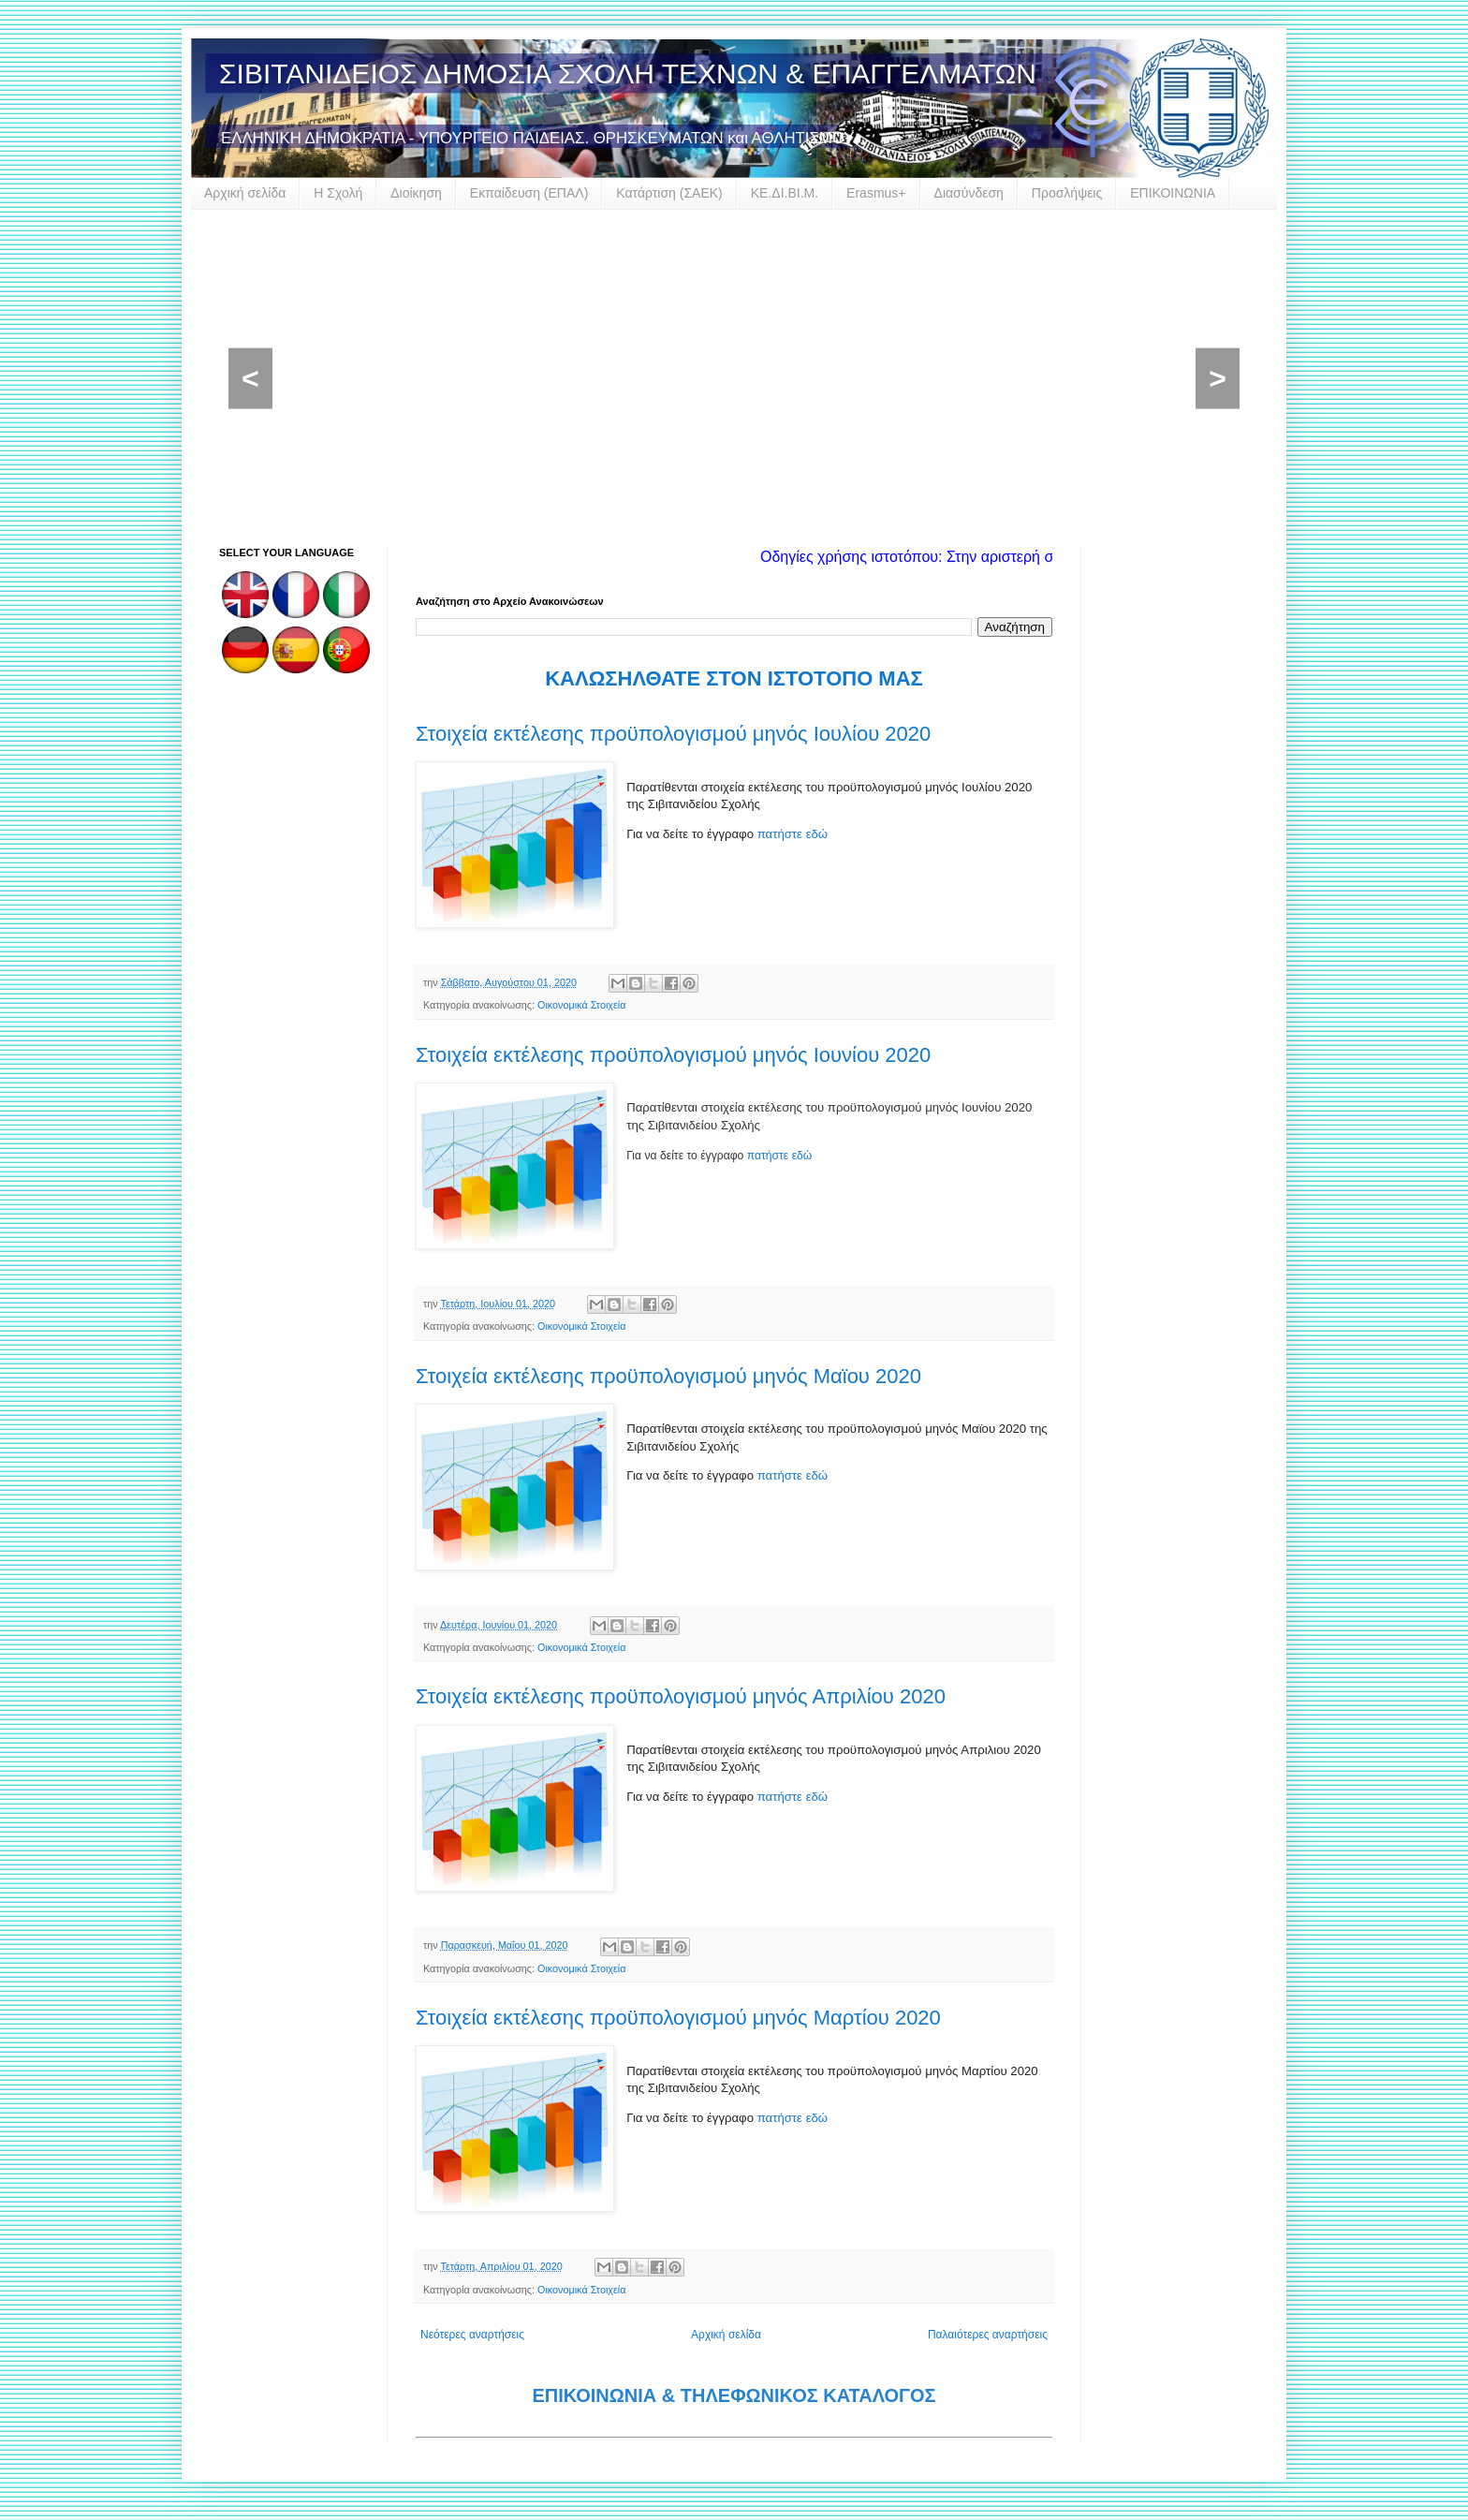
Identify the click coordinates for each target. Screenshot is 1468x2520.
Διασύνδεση (969, 192)
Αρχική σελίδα (245, 192)
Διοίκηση (416, 192)
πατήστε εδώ (793, 834)
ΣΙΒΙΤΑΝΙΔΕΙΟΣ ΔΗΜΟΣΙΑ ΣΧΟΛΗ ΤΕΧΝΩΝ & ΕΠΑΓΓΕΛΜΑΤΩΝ (627, 73)
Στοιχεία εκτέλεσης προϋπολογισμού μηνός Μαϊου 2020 (668, 1376)
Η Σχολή (338, 192)
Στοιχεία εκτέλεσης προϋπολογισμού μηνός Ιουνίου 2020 (673, 1055)
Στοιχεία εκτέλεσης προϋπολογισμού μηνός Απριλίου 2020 (681, 1696)
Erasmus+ (875, 192)
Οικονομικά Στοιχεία (581, 1004)
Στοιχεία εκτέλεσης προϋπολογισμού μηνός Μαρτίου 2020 (678, 2017)
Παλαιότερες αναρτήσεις (988, 2334)
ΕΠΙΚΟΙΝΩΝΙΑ (1172, 192)
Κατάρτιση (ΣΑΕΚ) (669, 192)
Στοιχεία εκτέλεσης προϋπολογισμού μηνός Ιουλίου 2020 (673, 733)
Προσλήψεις (1067, 192)
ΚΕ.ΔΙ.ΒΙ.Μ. (784, 192)
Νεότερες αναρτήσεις (472, 2334)
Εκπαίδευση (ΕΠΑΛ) (529, 192)
